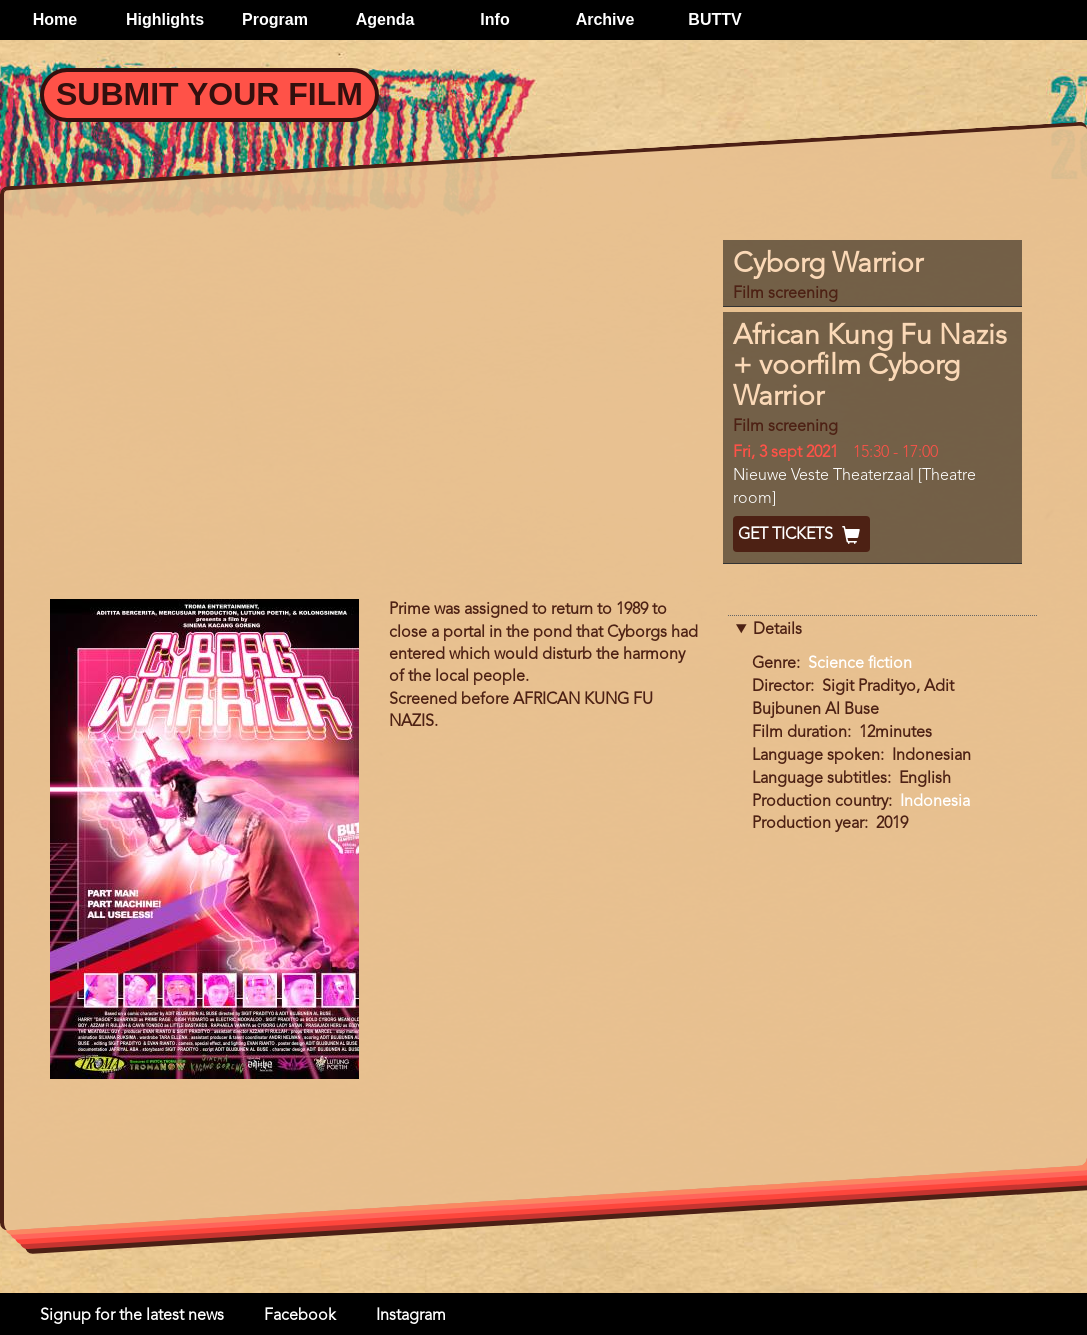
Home (55, 19)
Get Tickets (801, 535)
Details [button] (777, 630)
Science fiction (860, 664)
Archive (605, 19)
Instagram (411, 1316)
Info (494, 19)
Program (275, 19)
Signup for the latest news (132, 1316)
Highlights (165, 19)
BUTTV (714, 19)
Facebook (300, 1316)
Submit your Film (209, 94)
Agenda (385, 19)
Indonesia (935, 802)
